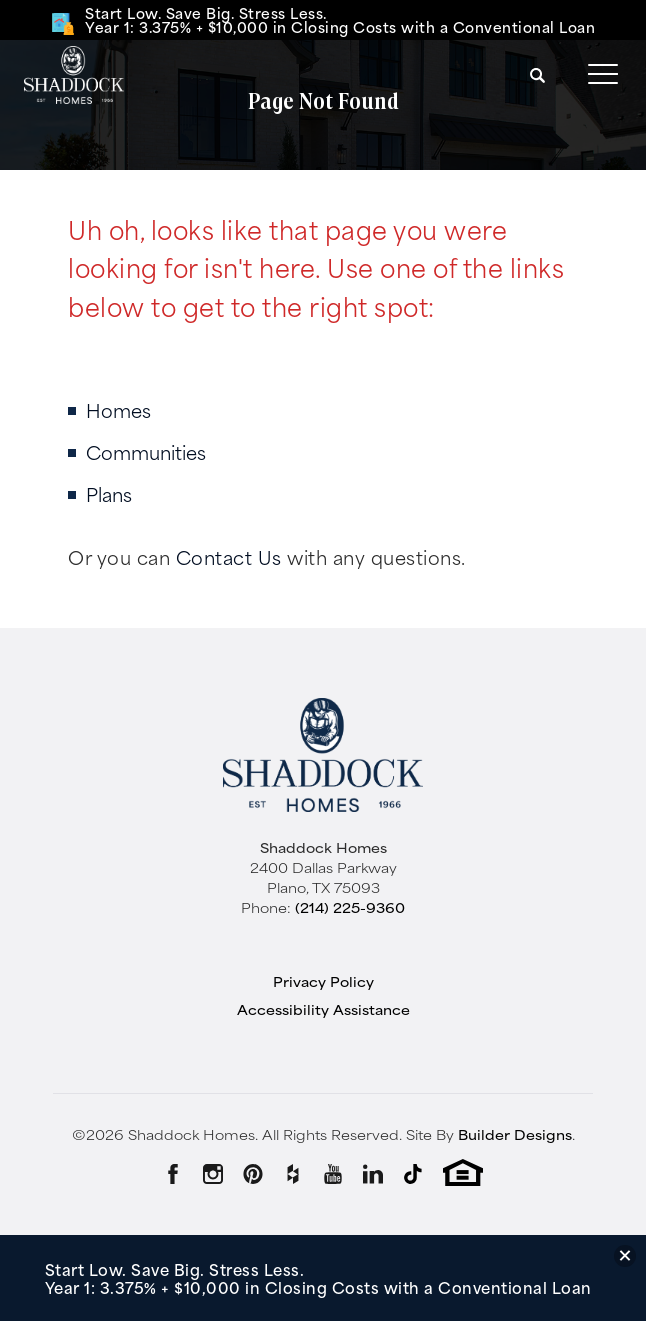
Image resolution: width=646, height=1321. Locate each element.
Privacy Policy (323, 981)
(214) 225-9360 (350, 907)
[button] (538, 75)
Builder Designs (515, 1134)
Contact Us (229, 556)
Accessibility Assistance (323, 1009)
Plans (109, 493)
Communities (146, 451)
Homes (118, 409)
